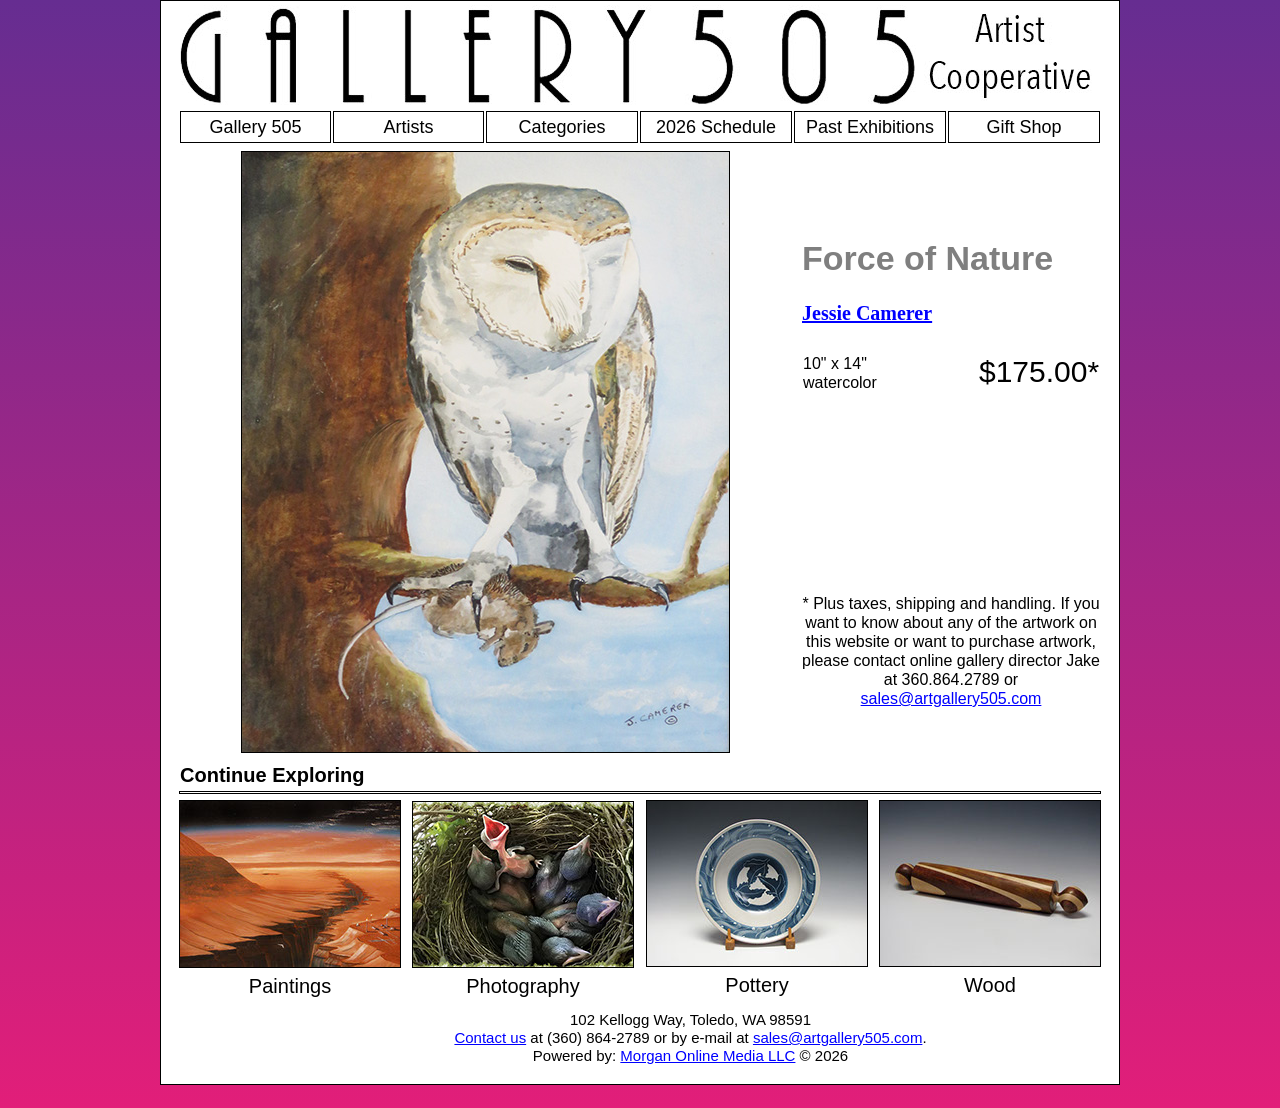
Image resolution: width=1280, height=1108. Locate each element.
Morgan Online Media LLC (707, 1055)
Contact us (490, 1037)
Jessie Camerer (867, 313)
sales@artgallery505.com (951, 698)
